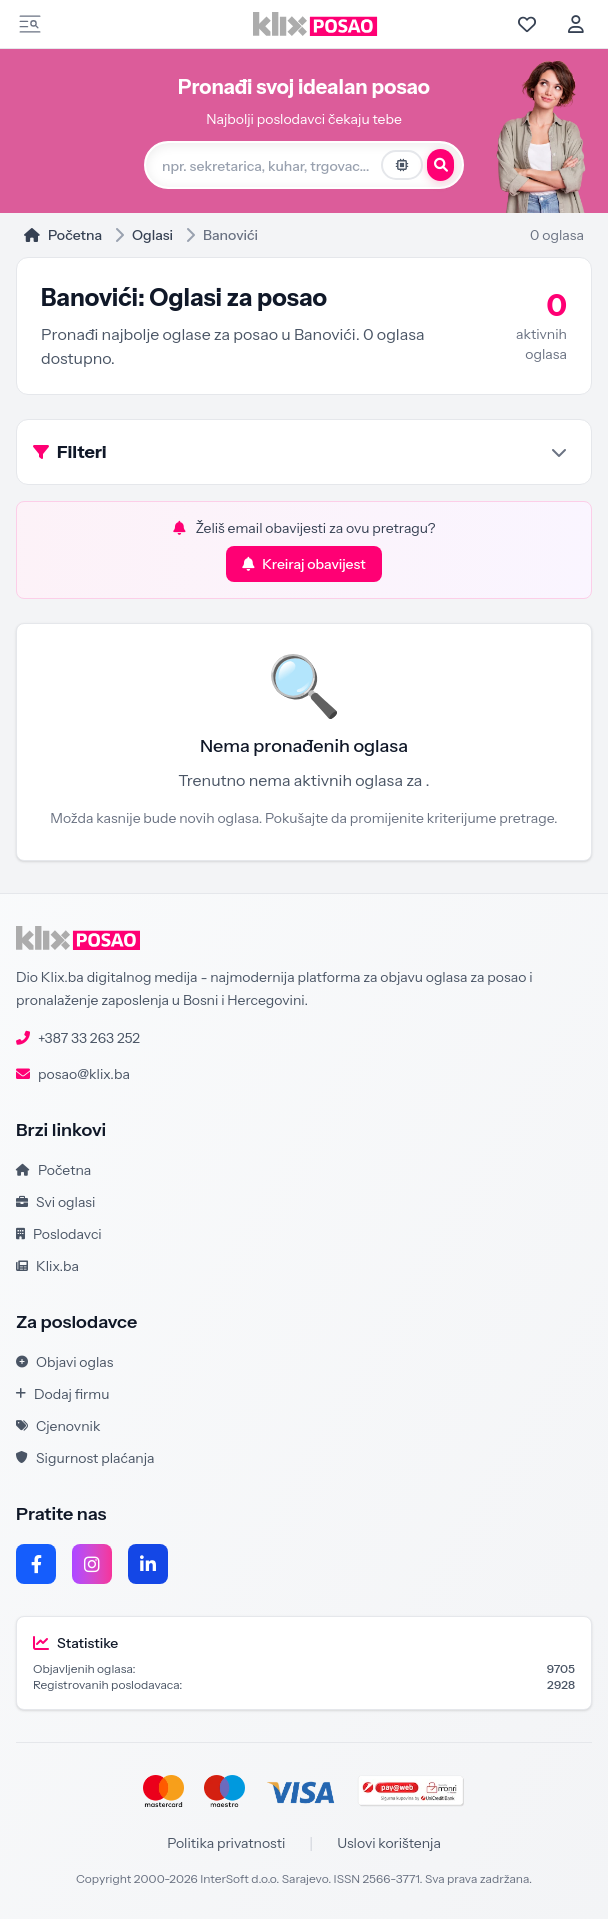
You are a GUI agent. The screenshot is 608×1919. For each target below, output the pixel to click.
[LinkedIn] (148, 1564)
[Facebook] (36, 1564)
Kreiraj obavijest (304, 564)
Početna (63, 235)
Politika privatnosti (226, 1843)
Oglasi (152, 235)
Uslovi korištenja (389, 1843)
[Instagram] (92, 1564)
